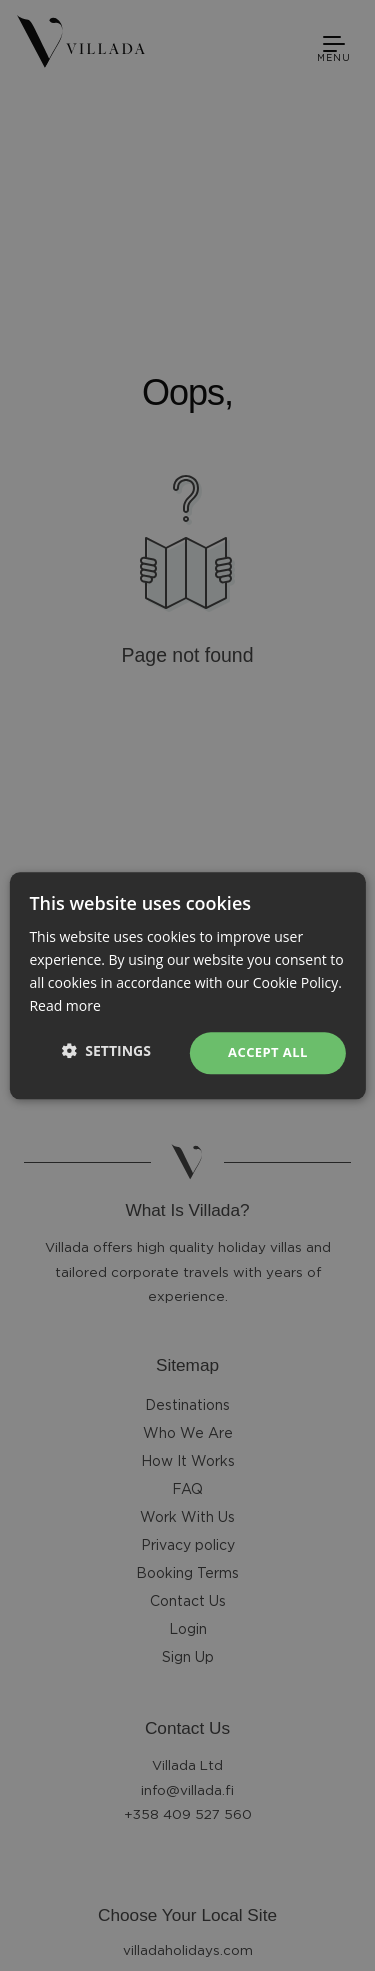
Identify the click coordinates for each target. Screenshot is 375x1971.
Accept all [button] (268, 1053)
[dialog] (187, 985)
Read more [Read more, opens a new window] (64, 1005)
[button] (106, 1050)
